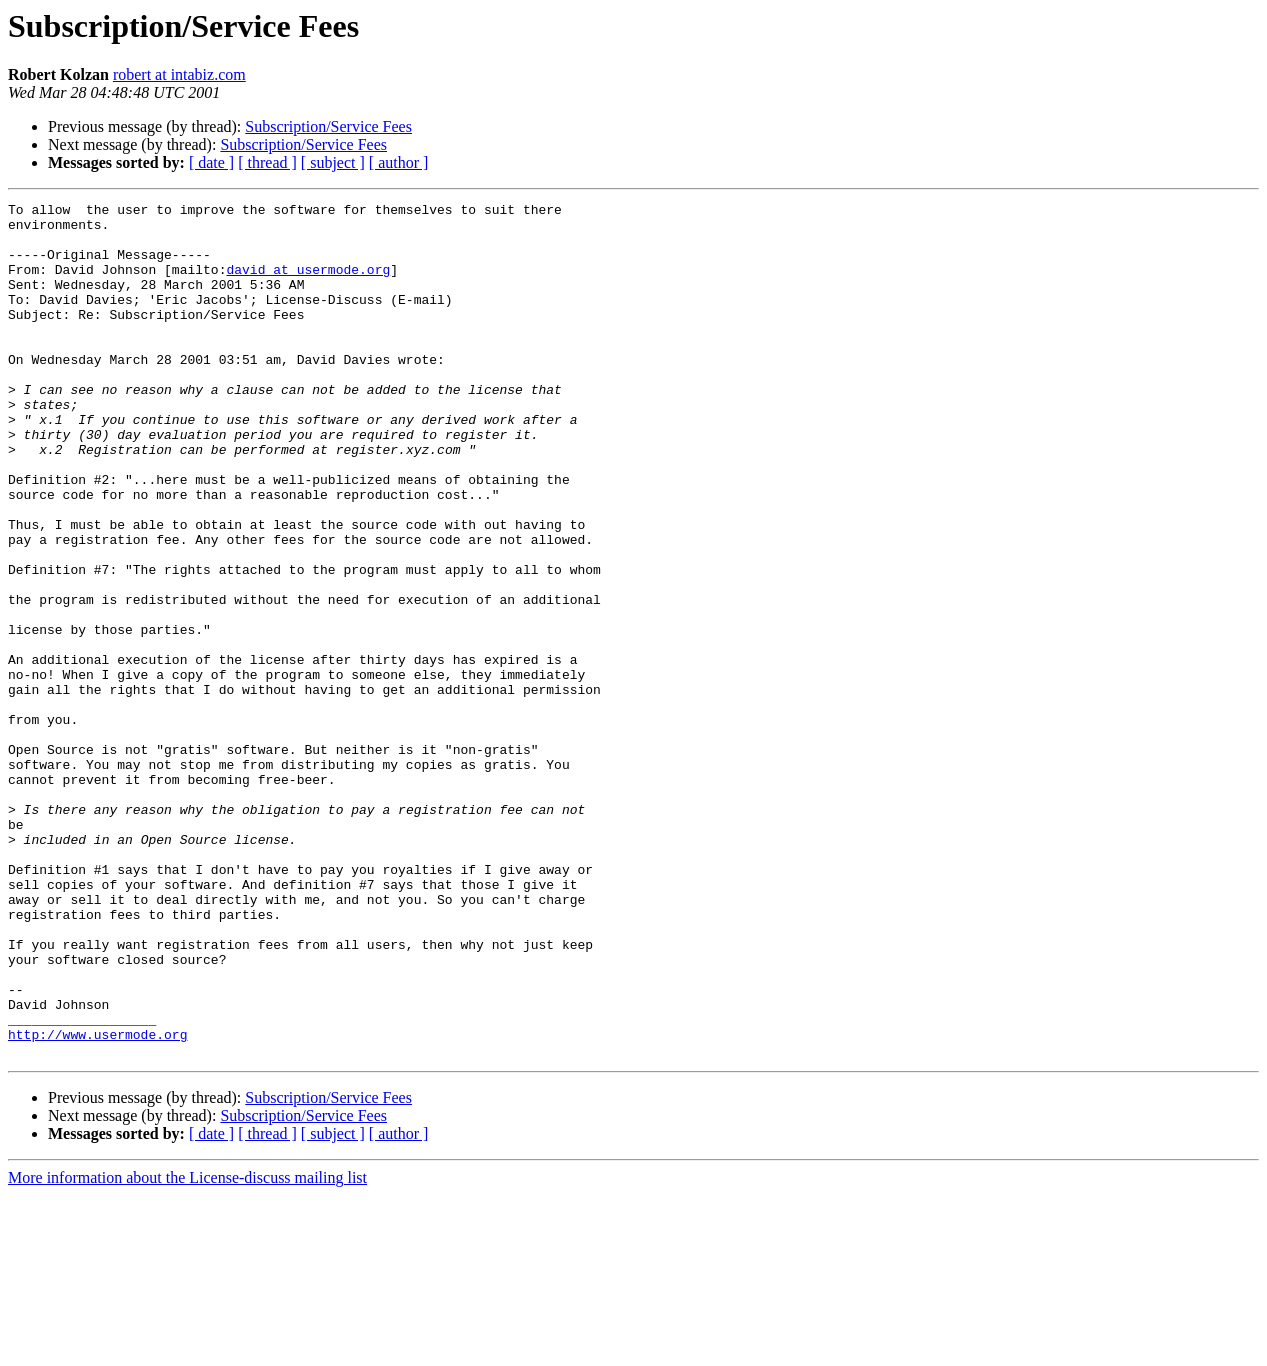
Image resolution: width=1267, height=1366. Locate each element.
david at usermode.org (308, 284)
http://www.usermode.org (97, 1202)
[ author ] (399, 162)
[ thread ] (267, 162)
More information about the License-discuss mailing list (187, 1348)
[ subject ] (333, 162)
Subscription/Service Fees (328, 126)
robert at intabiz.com (179, 74)
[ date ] (211, 162)
